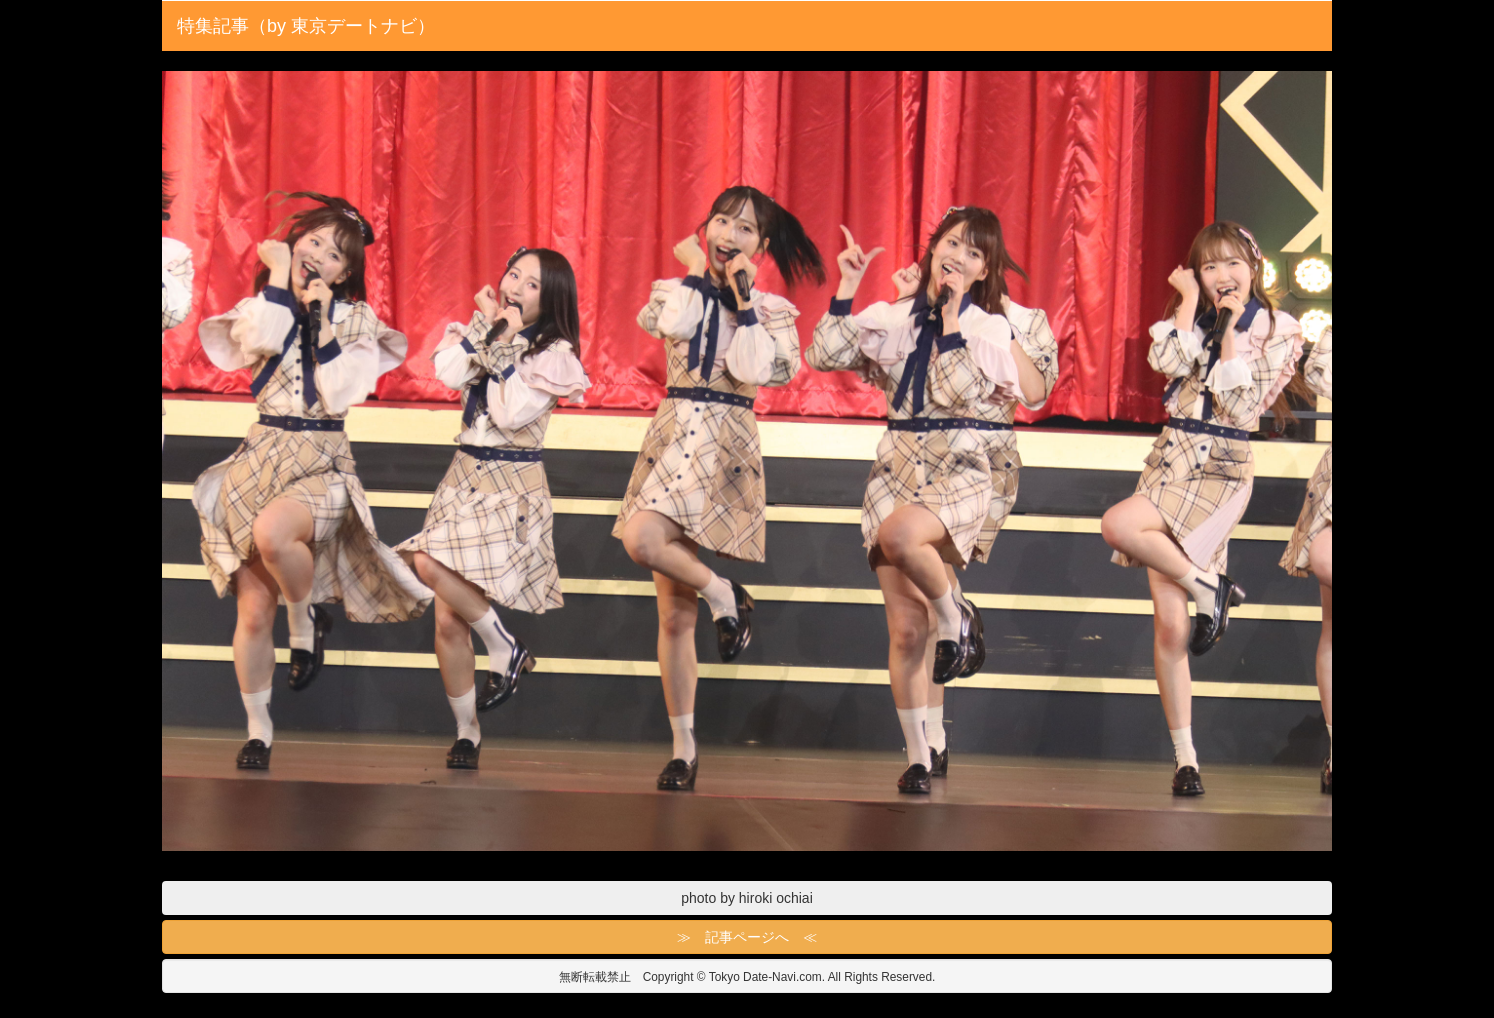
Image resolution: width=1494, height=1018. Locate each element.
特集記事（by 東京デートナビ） (306, 26)
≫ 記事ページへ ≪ (747, 937)
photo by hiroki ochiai (747, 898)
